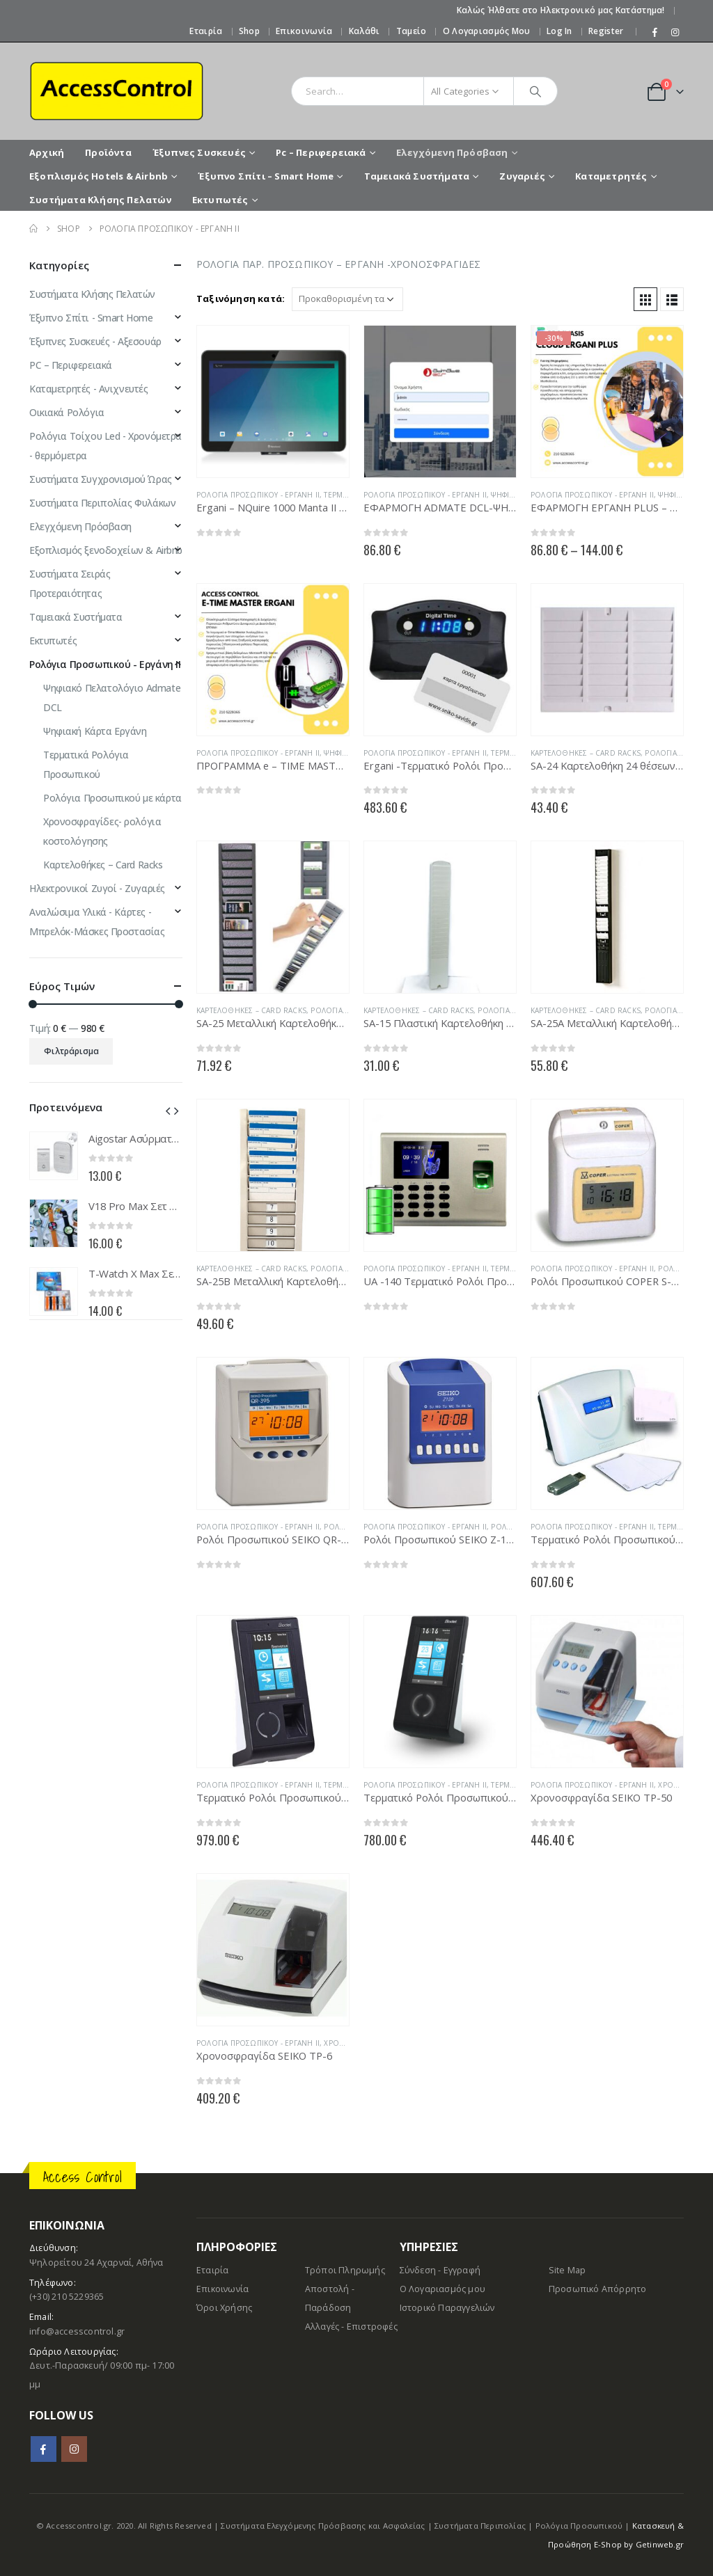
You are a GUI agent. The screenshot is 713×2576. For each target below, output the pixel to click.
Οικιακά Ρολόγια (66, 412)
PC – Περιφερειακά (70, 365)
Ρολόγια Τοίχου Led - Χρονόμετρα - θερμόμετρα (105, 445)
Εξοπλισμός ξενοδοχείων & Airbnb (105, 550)
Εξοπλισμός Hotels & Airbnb (98, 176)
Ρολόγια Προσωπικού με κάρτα (112, 797)
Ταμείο (411, 31)
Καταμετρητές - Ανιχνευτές (88, 388)
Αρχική (46, 152)
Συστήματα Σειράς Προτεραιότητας (69, 583)
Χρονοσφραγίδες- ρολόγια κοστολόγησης (102, 831)
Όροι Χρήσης (224, 2308)
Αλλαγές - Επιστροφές (351, 2326)
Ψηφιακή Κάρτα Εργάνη (95, 731)
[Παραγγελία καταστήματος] (347, 299)
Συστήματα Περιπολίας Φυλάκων (102, 502)
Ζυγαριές (522, 176)
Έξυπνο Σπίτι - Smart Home (91, 317)
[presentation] (168, 1109)
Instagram (74, 2449)
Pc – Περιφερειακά (321, 152)
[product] (273, 401)
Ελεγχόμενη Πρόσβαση (452, 152)
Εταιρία (205, 31)
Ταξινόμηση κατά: (240, 298)
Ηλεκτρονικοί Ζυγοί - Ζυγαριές (97, 888)
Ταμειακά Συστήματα (417, 176)
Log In (559, 31)
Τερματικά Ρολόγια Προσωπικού (86, 764)
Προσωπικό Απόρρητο (598, 2289)
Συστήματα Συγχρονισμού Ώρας (100, 479)
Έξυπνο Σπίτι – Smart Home (266, 176)
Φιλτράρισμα (71, 1051)
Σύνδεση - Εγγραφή (440, 2270)
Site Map (567, 2270)
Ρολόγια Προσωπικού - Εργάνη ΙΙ (258, 495)
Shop (249, 31)
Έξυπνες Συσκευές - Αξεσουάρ (95, 341)
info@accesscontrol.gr (77, 2331)
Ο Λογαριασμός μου (487, 31)
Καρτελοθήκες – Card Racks (586, 753)
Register (605, 31)
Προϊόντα (108, 152)
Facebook (43, 2449)
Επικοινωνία (304, 31)
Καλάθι (364, 31)
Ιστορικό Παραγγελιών (447, 2308)
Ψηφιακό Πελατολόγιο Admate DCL (111, 697)
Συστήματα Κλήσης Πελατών (100, 199)
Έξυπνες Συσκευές (199, 152)
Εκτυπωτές (220, 199)
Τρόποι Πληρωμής (345, 2270)
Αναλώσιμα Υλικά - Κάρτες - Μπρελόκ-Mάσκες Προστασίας (97, 921)
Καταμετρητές (611, 176)
